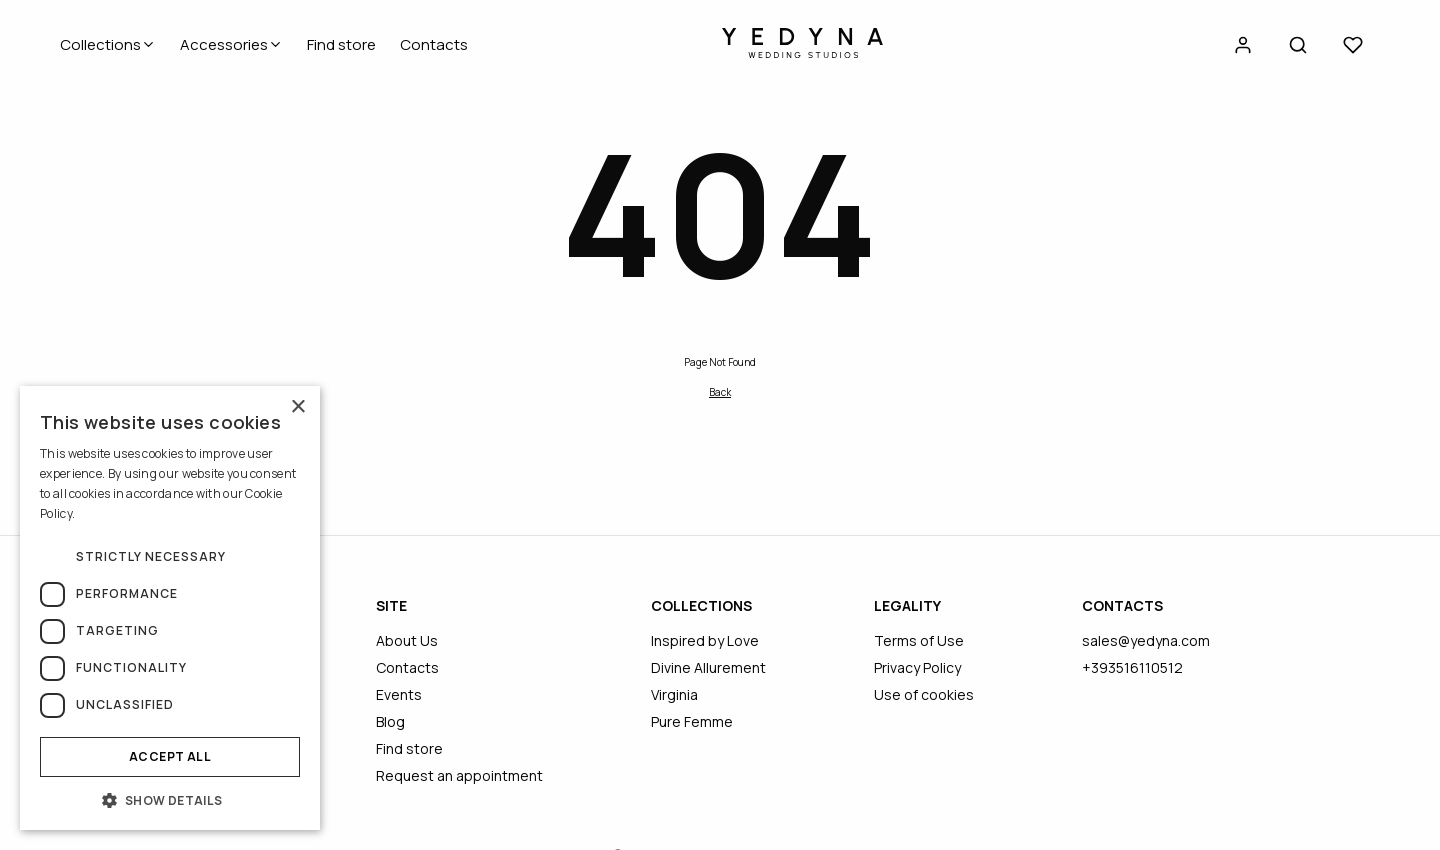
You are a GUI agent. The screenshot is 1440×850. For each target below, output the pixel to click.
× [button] (297, 407)
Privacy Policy (917, 667)
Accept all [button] (170, 756)
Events (399, 694)
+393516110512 (1132, 667)
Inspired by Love (705, 640)
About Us (407, 640)
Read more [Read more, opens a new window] (107, 513)
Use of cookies (924, 694)
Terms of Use (919, 640)
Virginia (674, 694)
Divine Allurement (708, 667)
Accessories (231, 44)
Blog (390, 721)
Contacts (434, 44)
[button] (170, 800)
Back (720, 392)
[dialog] (170, 608)
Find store (341, 44)
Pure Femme (692, 721)
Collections (108, 44)
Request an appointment (459, 775)
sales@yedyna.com (1146, 640)
